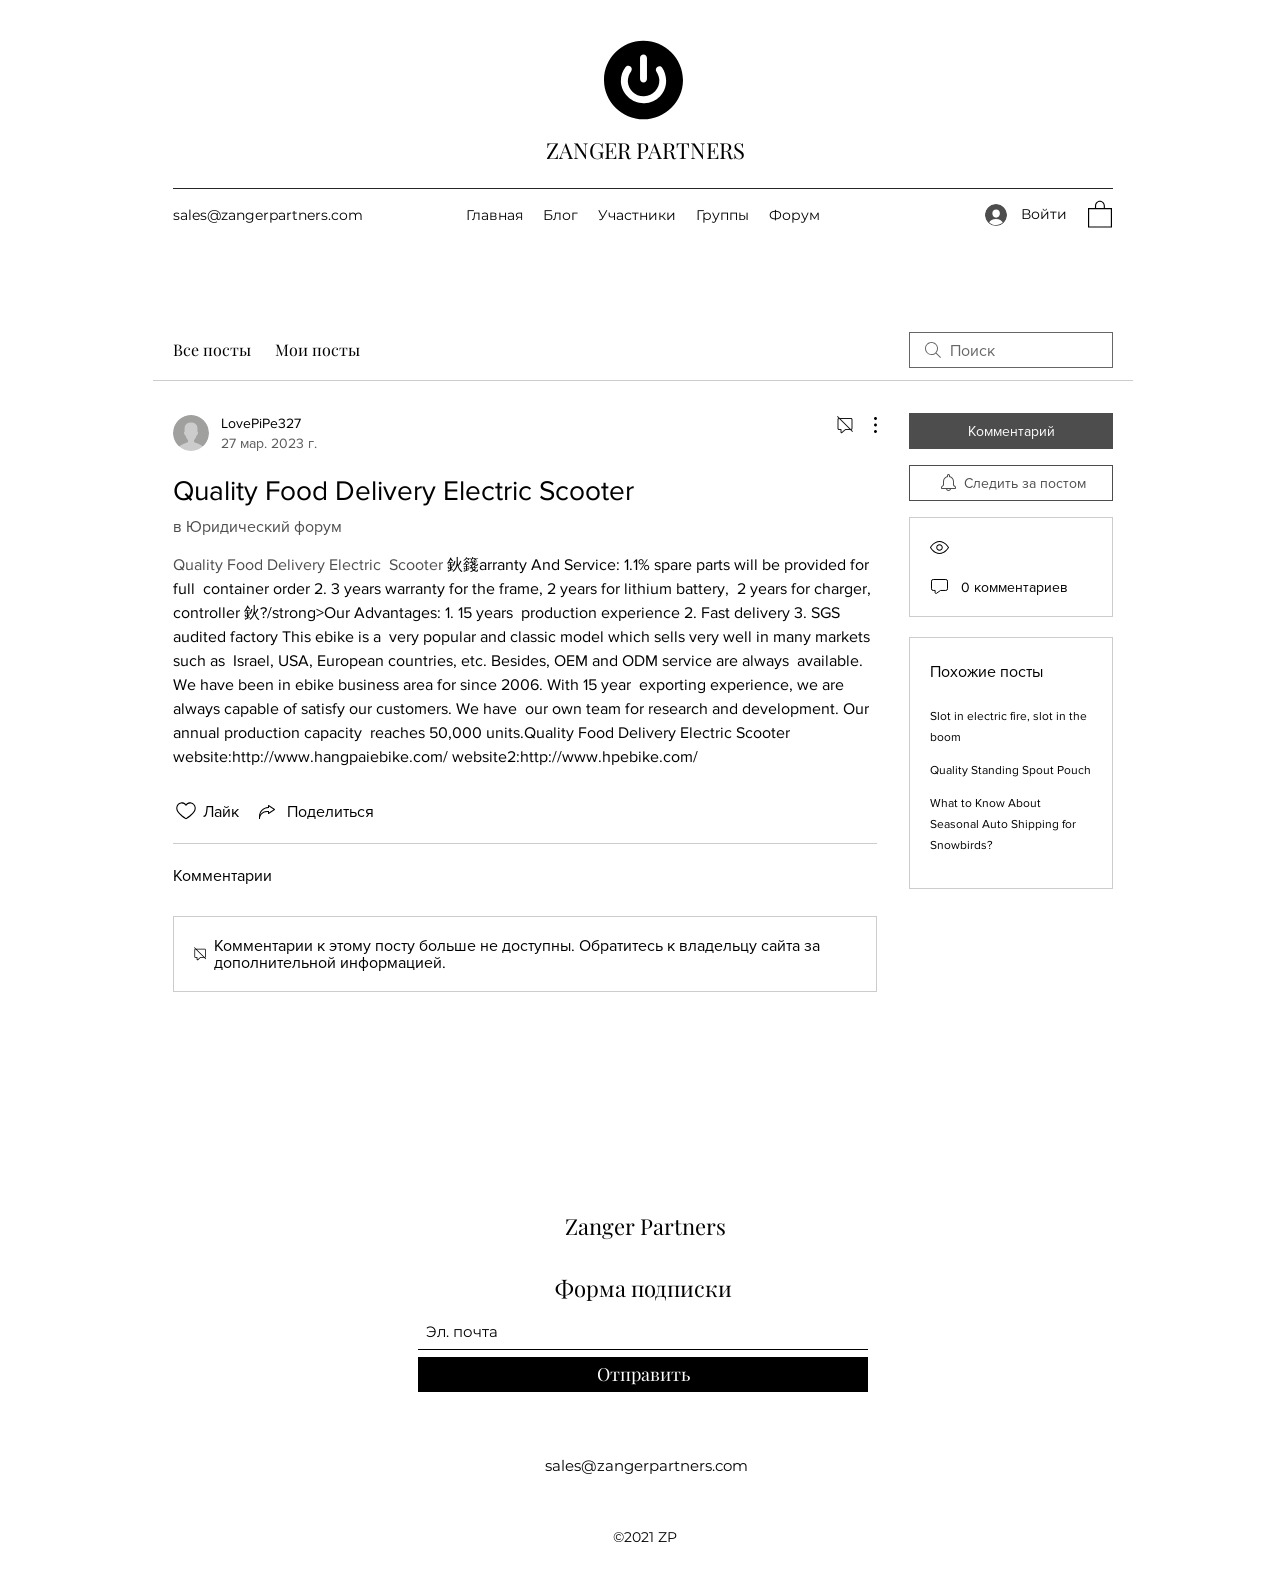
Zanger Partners (645, 1226)
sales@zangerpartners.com (268, 215)
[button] (1100, 213)
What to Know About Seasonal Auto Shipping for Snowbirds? (1003, 824)
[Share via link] (314, 811)
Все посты (212, 349)
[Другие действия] (865, 425)
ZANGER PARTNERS (645, 150)
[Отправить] (643, 1374)
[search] (1011, 350)
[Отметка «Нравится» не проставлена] (186, 811)
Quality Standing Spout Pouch (1010, 770)
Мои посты (317, 349)
